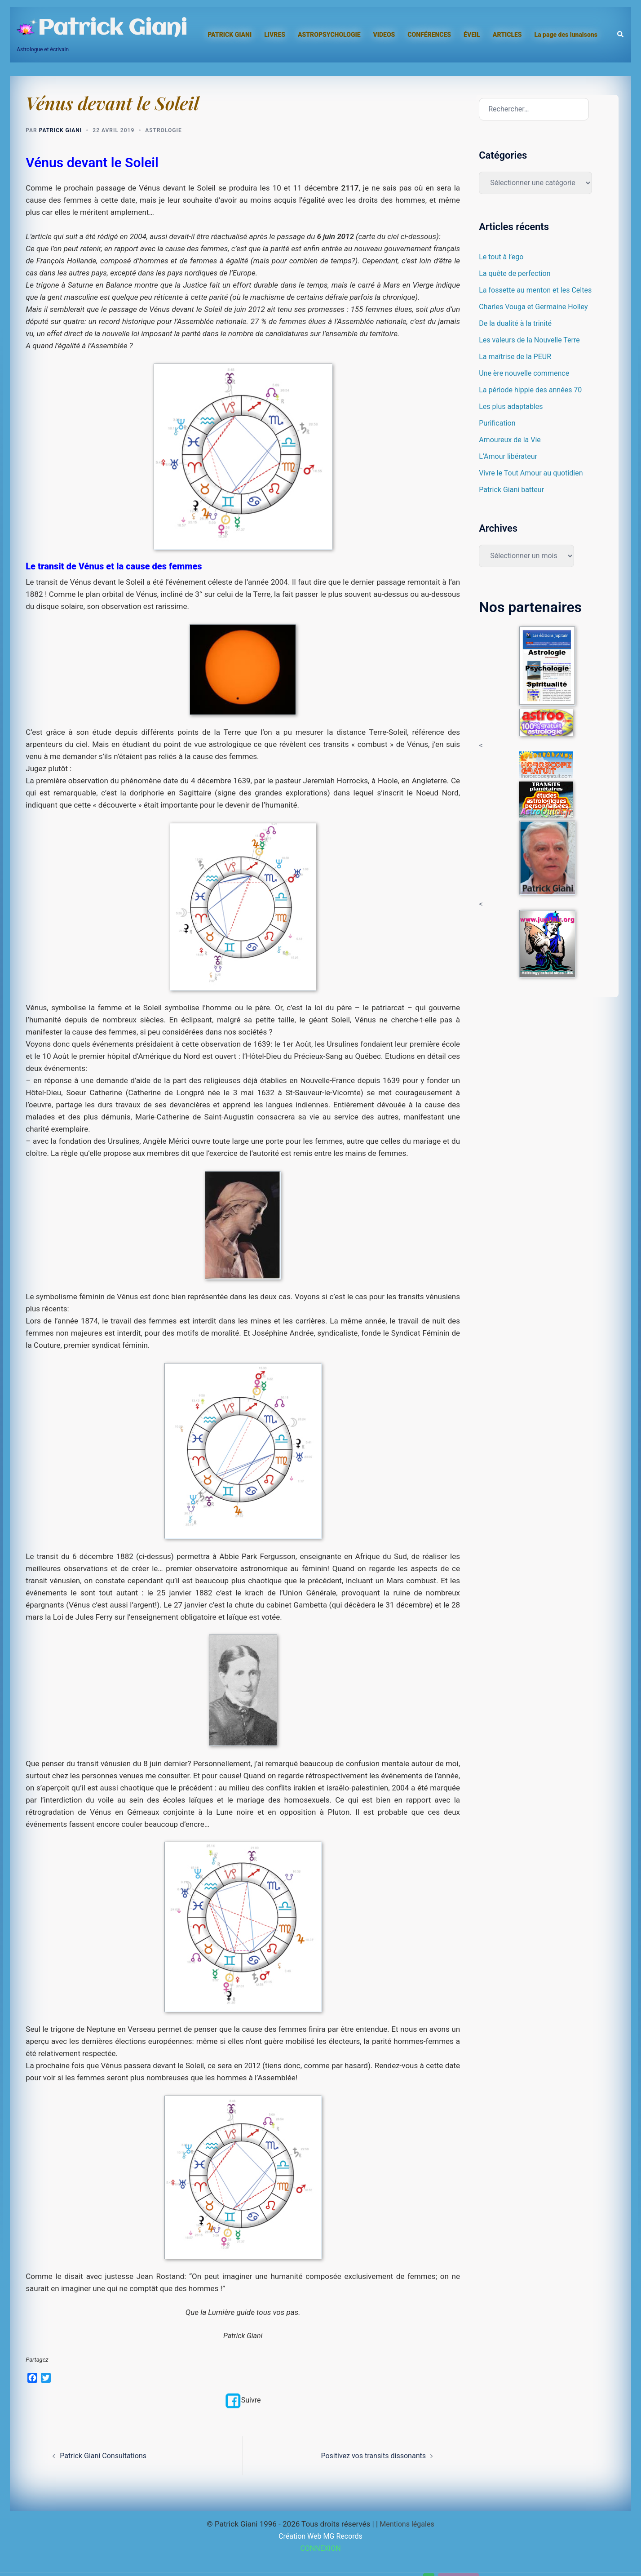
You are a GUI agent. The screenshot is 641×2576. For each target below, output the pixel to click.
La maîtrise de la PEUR (517, 356)
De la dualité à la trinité (517, 323)
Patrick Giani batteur (513, 489)
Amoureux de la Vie (511, 439)
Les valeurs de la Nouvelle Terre (532, 339)
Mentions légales (407, 2523)
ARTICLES (507, 34)
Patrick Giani (112, 28)
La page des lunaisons (566, 34)
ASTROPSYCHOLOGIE (329, 34)
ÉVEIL (472, 34)
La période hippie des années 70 (533, 389)
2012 (252, 2065)
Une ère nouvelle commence (527, 373)
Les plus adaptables (513, 406)
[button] (620, 34)
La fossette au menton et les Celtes (538, 289)
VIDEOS (384, 34)
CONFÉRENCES (429, 34)
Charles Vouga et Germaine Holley (536, 306)
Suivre (242, 2400)
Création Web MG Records (320, 2536)
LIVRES (274, 34)
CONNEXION (320, 2548)
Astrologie (163, 130)
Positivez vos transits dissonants (370, 2455)
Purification (498, 422)
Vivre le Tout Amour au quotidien (534, 472)
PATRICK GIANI (230, 34)
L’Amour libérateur (510, 456)
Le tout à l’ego (502, 256)
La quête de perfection (517, 273)
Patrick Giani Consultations (106, 2455)
